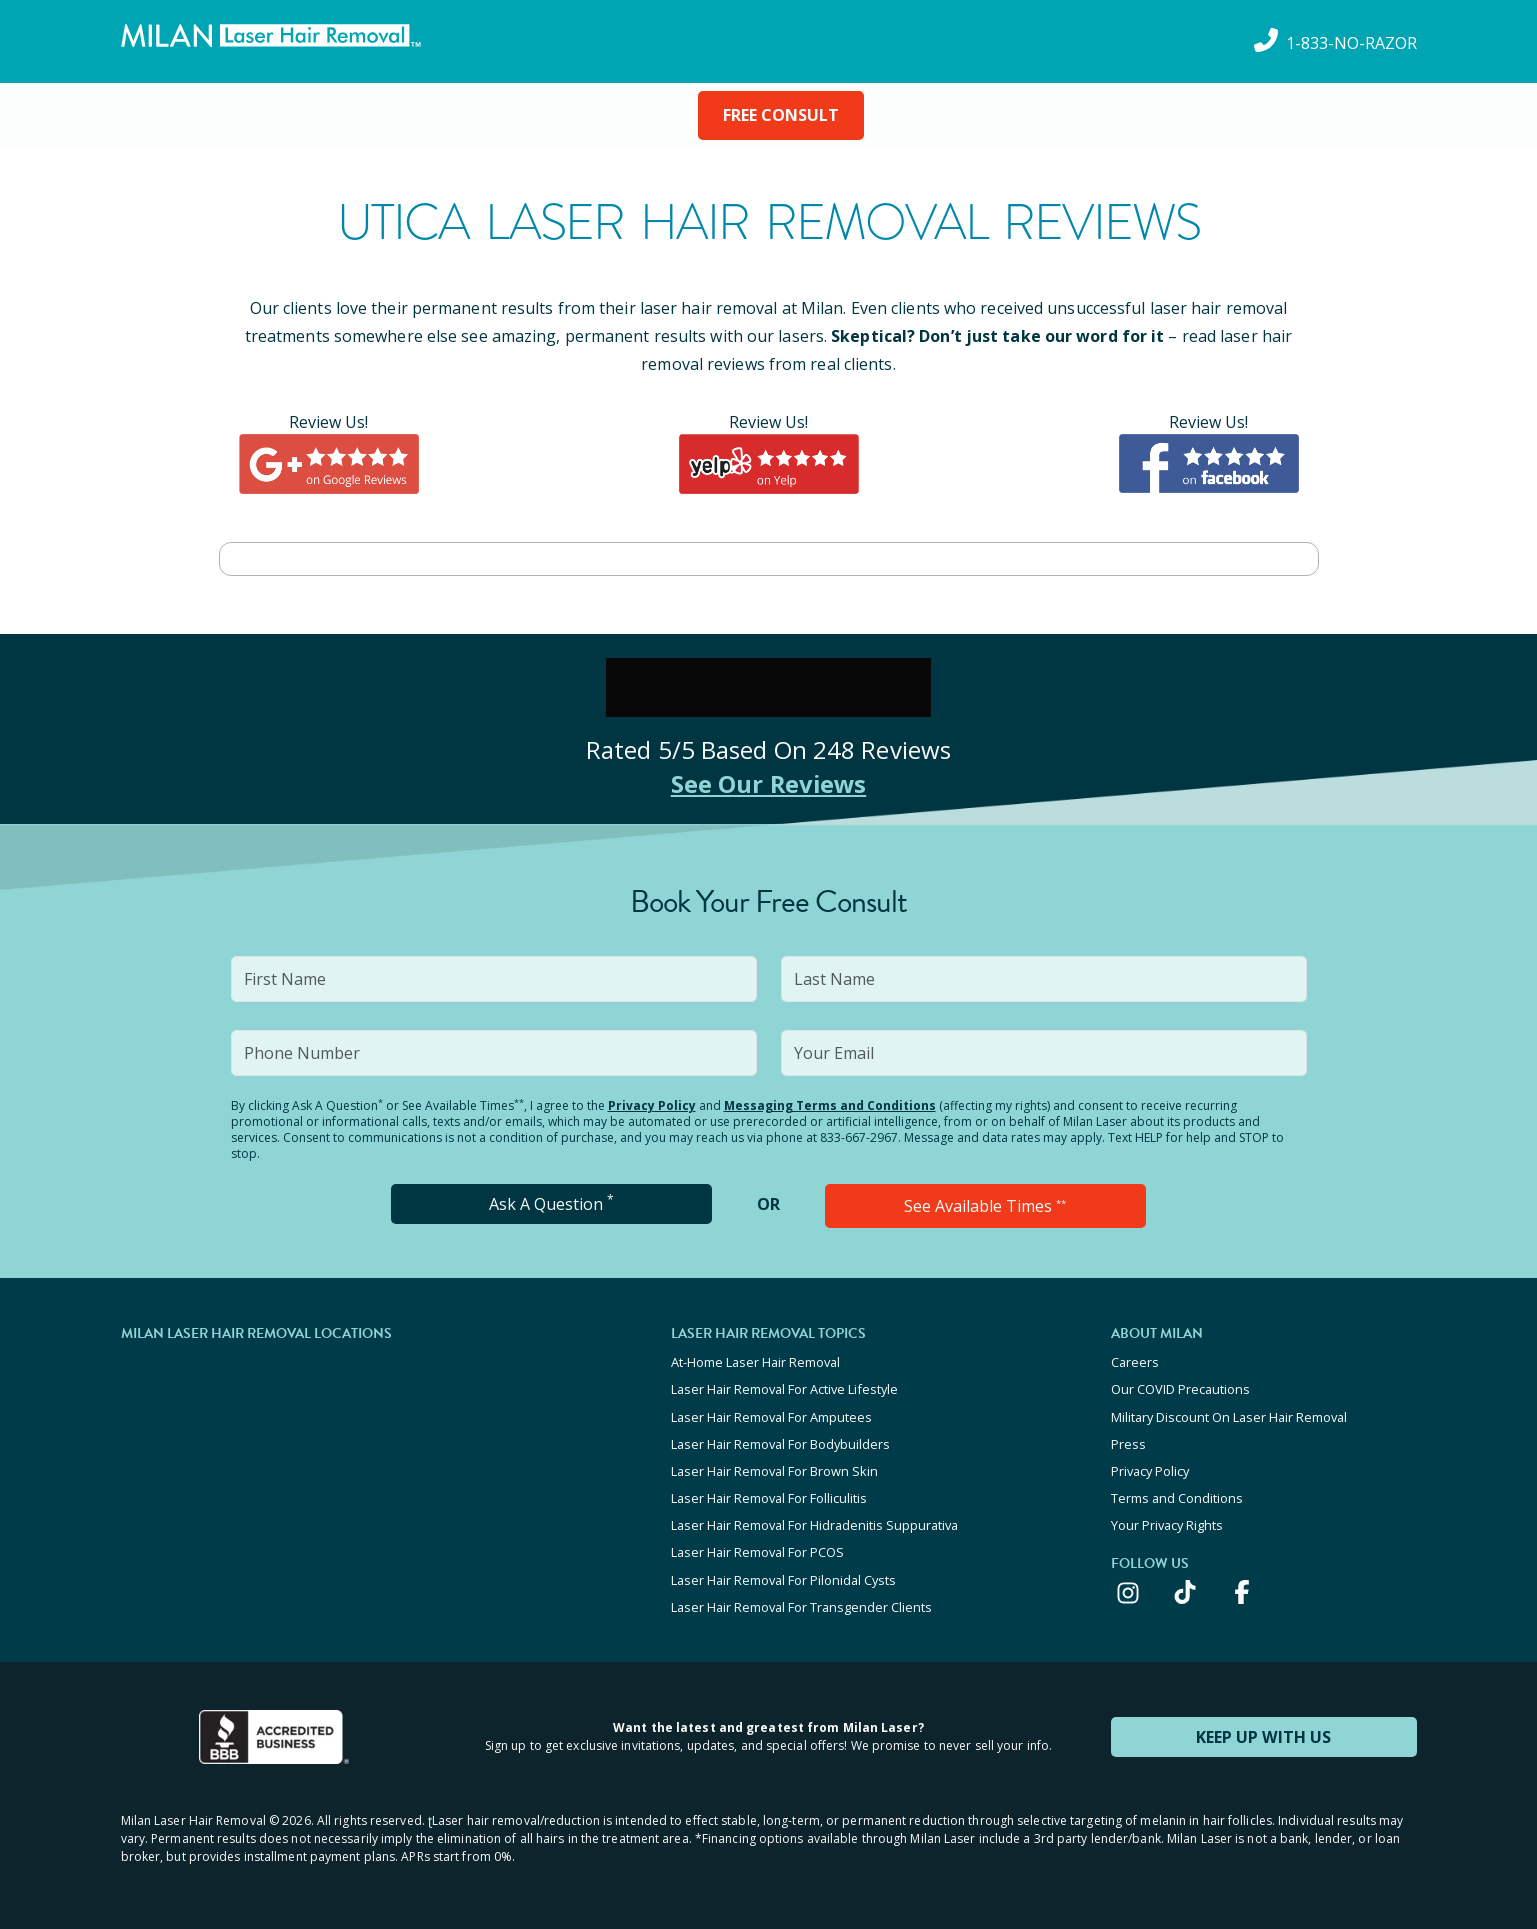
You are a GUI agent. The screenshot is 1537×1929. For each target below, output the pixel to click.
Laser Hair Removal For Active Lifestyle (784, 1389)
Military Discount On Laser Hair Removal (1229, 1416)
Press (1128, 1443)
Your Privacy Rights (1167, 1524)
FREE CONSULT (781, 115)
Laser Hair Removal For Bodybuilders (780, 1443)
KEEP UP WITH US (1264, 1735)
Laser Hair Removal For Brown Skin (774, 1470)
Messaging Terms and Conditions (830, 1105)
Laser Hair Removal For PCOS (757, 1551)
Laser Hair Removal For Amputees (771, 1416)
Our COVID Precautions (1180, 1389)
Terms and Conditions (1177, 1497)
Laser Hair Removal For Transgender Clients (801, 1605)
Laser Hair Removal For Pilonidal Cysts (783, 1578)
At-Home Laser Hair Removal (755, 1362)
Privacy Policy (652, 1105)
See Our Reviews (768, 783)
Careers (1135, 1362)
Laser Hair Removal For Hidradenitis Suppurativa (814, 1524)
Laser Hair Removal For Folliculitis (769, 1497)
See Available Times (985, 1206)
